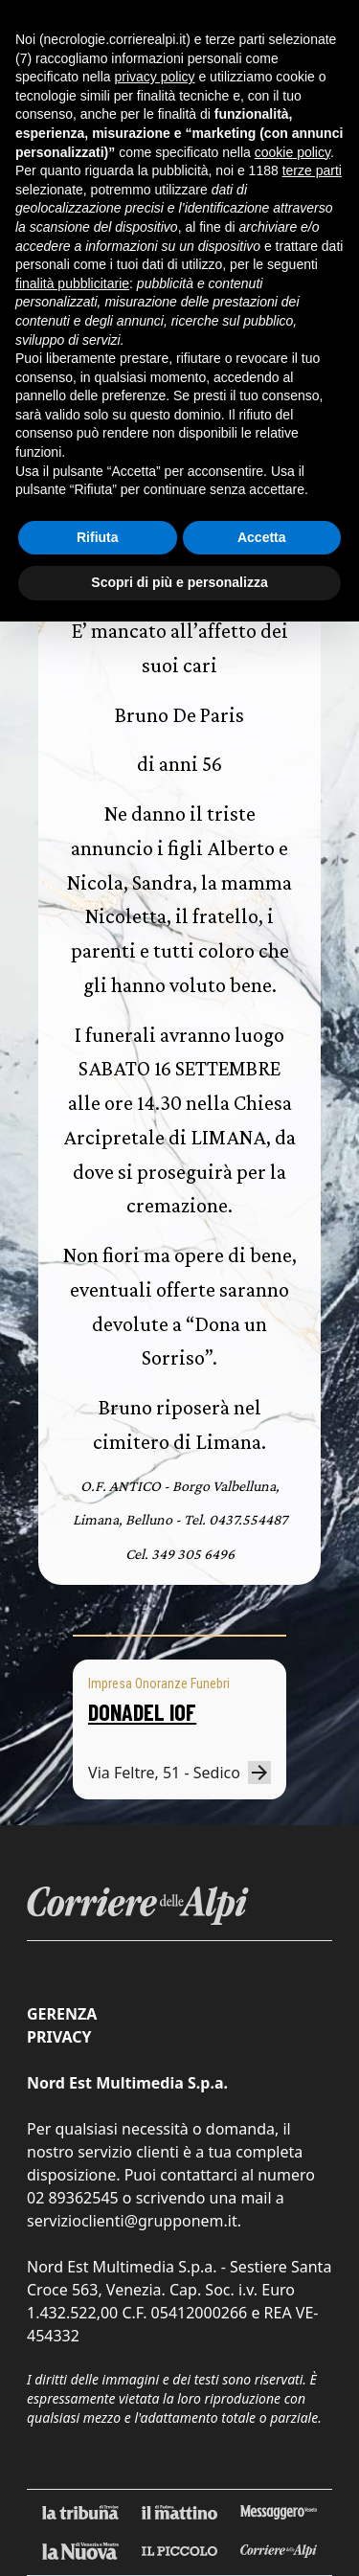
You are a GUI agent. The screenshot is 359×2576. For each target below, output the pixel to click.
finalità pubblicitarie (72, 283)
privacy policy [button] (155, 76)
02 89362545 (73, 2197)
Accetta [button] (261, 537)
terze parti (312, 170)
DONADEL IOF (142, 1712)
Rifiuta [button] (98, 537)
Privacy (59, 2036)
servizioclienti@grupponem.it (132, 2220)
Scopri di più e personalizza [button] (179, 582)
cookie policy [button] (292, 152)
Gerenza (62, 2013)
